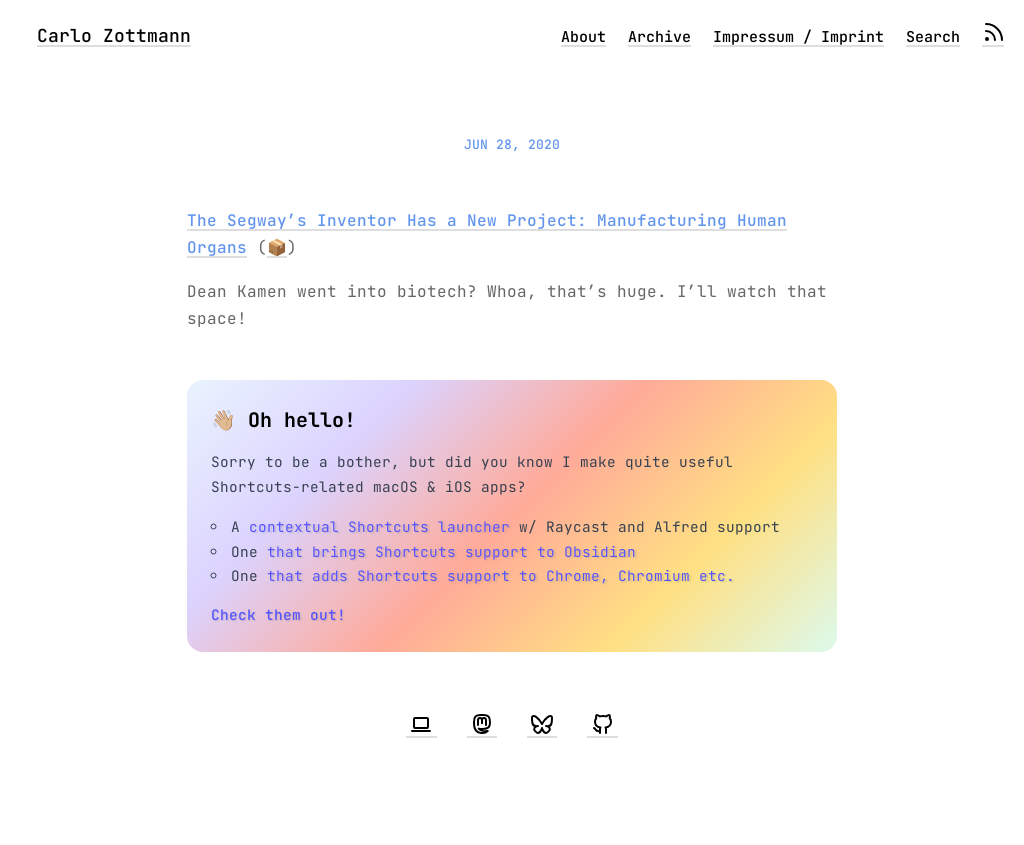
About (583, 37)
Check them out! (278, 614)
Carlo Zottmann (114, 35)
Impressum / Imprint (798, 37)
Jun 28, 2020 (512, 144)
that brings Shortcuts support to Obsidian (451, 551)
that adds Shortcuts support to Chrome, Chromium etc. (501, 575)
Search (933, 37)
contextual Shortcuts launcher (379, 526)
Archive (659, 37)
